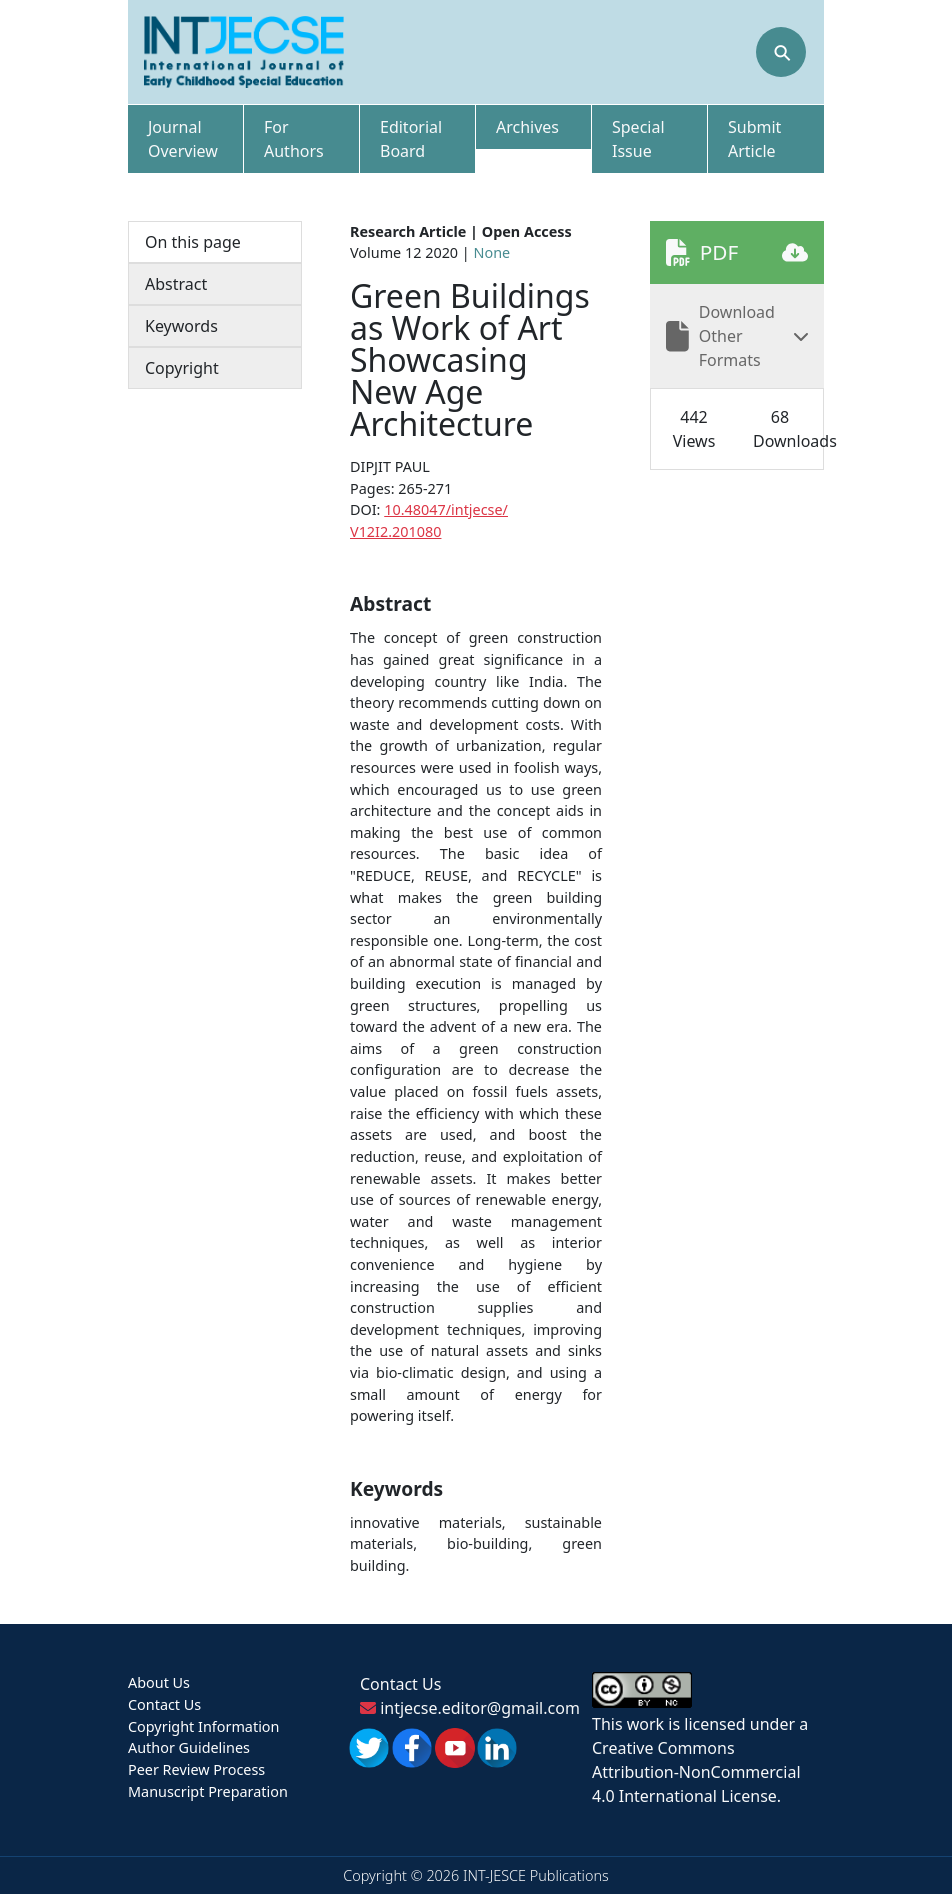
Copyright (182, 368)
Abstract (176, 284)
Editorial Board (411, 139)
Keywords (181, 326)
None (492, 252)
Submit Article (754, 139)
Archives (527, 127)
